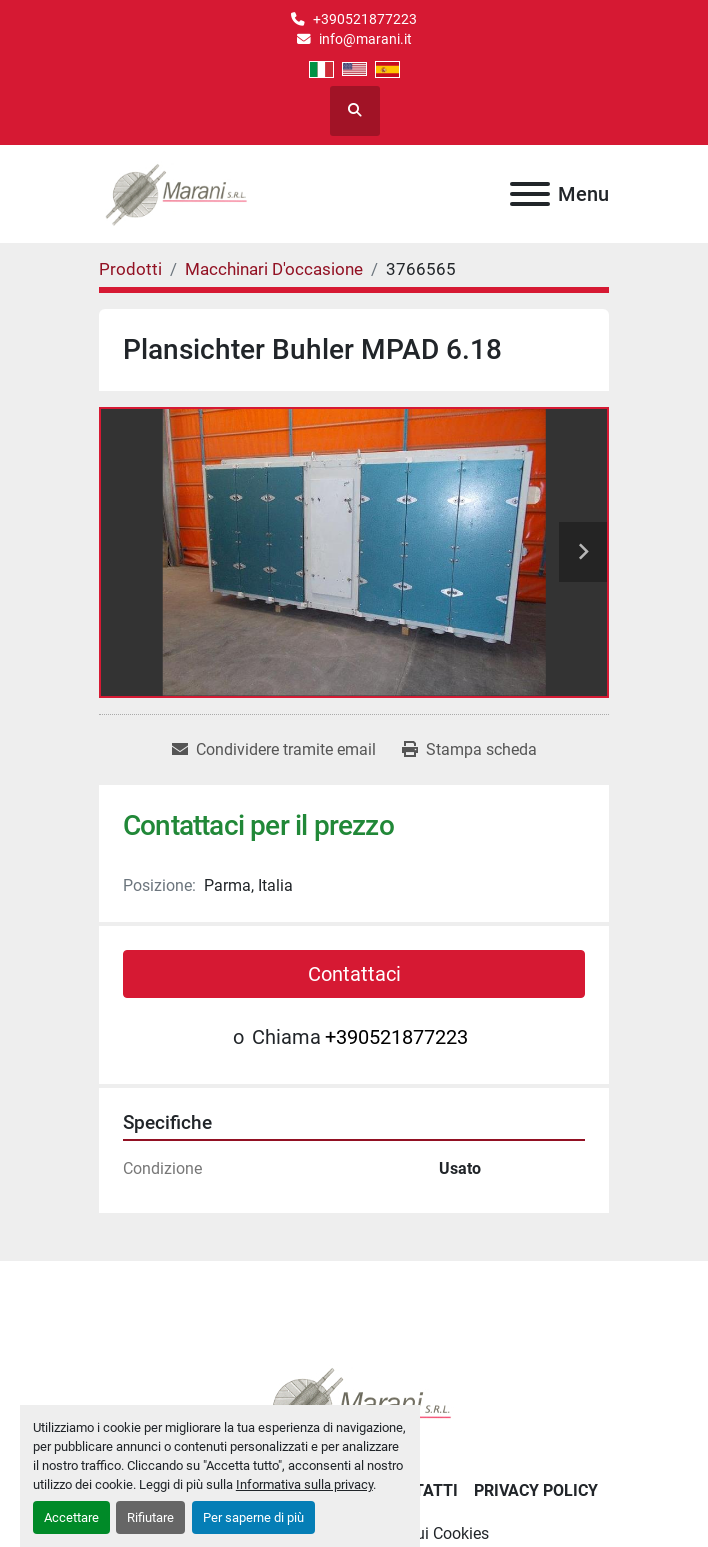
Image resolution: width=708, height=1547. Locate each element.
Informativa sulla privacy (304, 1484)
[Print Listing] (469, 750)
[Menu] (530, 194)
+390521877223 (365, 19)
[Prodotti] (130, 269)
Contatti (420, 1490)
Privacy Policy (536, 1490)
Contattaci (354, 974)
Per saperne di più (253, 1517)
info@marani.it (365, 39)
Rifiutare (150, 1517)
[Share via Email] (274, 750)
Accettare (71, 1517)
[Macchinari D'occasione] (274, 269)
